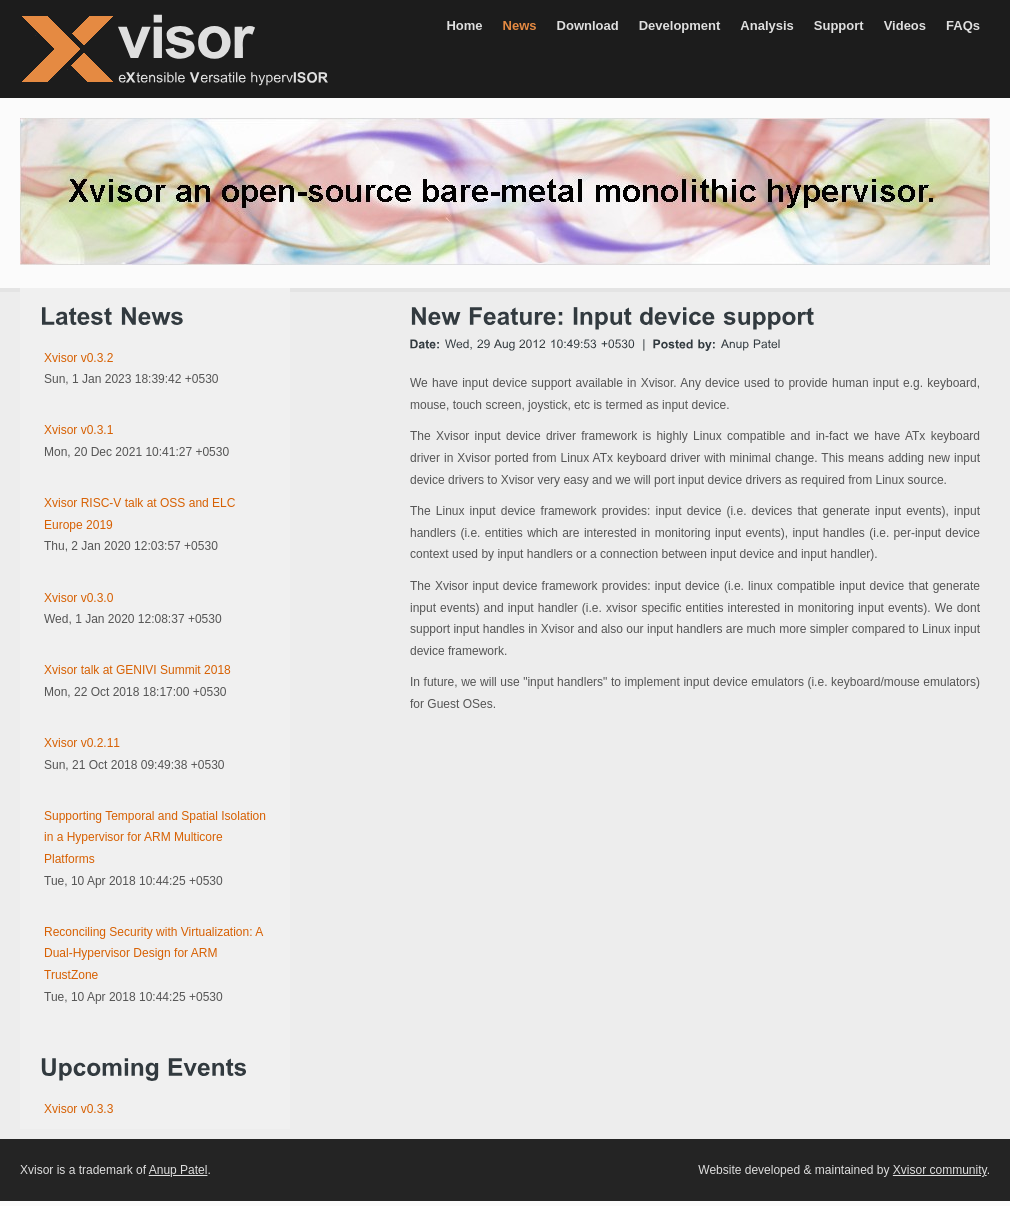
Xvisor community (940, 1170)
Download (588, 25)
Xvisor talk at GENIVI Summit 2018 (137, 670)
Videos (905, 25)
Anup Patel (178, 1170)
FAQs (963, 25)
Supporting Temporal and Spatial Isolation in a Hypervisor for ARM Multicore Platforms (155, 837)
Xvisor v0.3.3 (78, 1109)
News (520, 25)
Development (680, 25)
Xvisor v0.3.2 (78, 358)
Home (464, 25)
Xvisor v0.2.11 (82, 743)
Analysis (766, 25)
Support (839, 25)
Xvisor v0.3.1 (78, 430)
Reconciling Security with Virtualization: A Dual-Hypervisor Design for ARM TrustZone (153, 953)
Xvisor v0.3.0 (78, 598)
